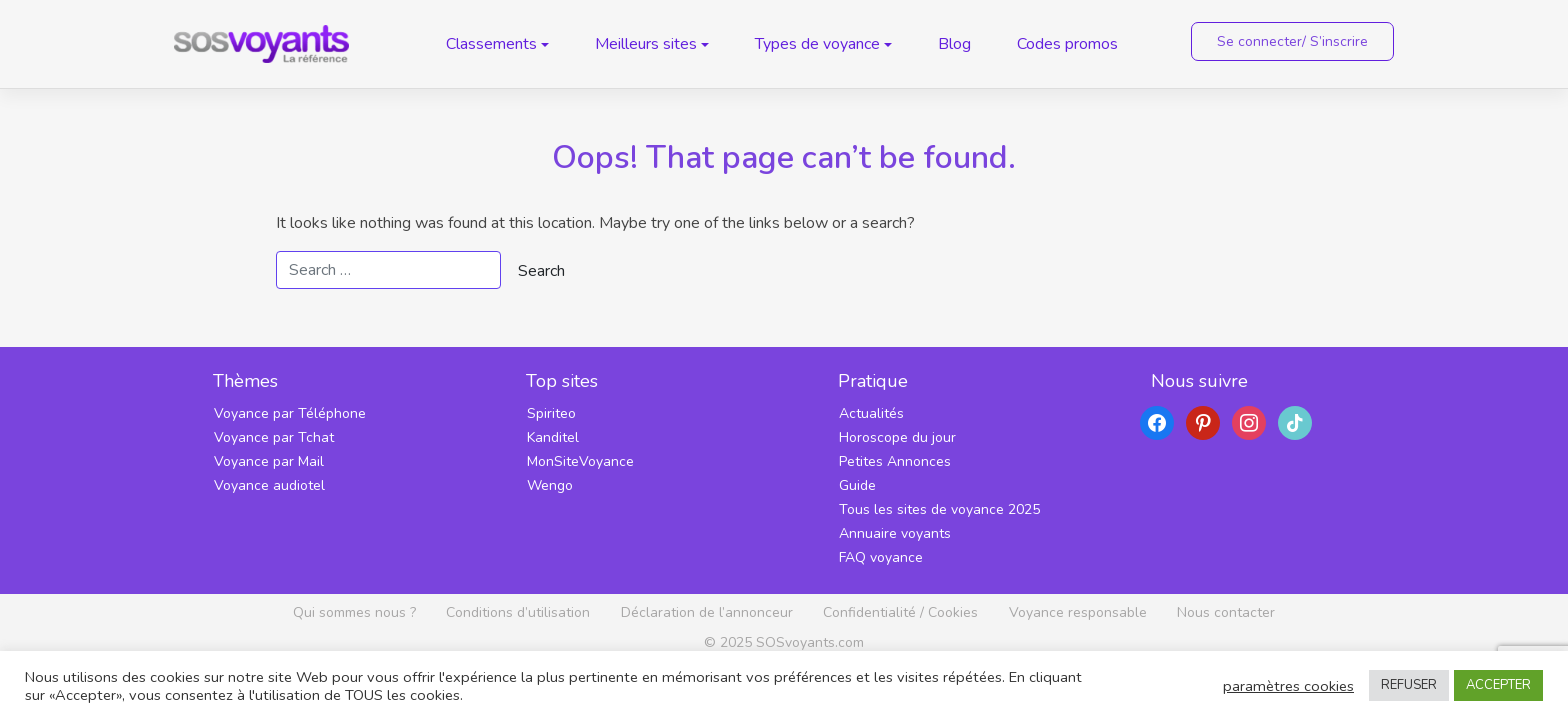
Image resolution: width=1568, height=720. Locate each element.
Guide (857, 485)
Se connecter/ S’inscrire (1292, 41)
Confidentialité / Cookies (900, 612)
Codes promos (1067, 44)
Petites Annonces (895, 461)
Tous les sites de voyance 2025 (939, 509)
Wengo (550, 485)
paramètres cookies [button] (1288, 686)
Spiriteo (551, 413)
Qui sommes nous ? (354, 612)
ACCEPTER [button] (1498, 685)
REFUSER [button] (1409, 685)
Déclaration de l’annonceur (707, 612)
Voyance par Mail (269, 461)
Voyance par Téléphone (290, 413)
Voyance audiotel (269, 485)
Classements (491, 44)
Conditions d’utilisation (518, 612)
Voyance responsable (1078, 612)
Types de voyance (817, 44)
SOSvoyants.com (810, 642)
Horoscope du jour (897, 437)
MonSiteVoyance (580, 461)
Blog (954, 44)
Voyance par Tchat (274, 437)
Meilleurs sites (646, 44)
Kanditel (553, 437)
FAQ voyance (881, 557)
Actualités (871, 413)
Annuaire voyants (895, 533)
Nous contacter (1226, 612)
